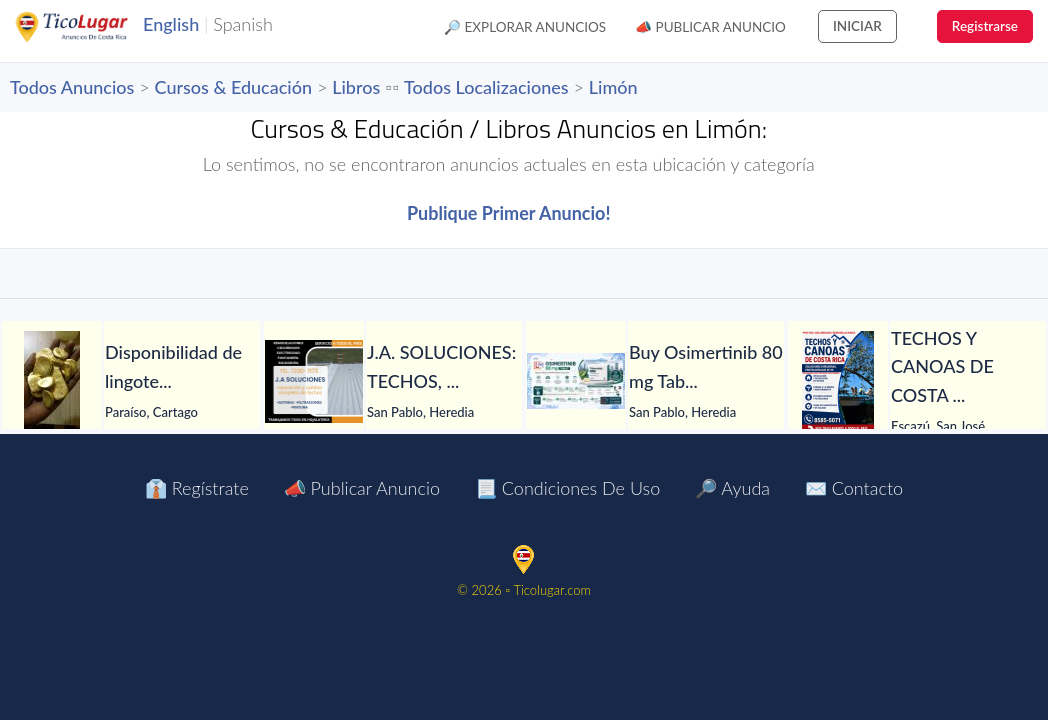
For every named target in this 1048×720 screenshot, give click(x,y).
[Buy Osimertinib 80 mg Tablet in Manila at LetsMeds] (576, 381)
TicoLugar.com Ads (93, 27)
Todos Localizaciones (486, 87)
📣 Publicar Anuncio (710, 27)
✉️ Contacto (854, 488)
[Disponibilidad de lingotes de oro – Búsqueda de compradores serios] (52, 381)
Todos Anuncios (72, 87)
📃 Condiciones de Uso (567, 488)
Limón (613, 87)
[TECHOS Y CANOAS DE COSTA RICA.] (838, 381)
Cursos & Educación (233, 87)
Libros (356, 87)
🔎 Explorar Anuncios (525, 27)
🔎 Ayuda (732, 488)
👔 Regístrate (197, 488)
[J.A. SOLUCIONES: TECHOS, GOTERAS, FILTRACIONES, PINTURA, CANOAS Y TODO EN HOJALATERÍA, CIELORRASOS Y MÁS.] (314, 381)
